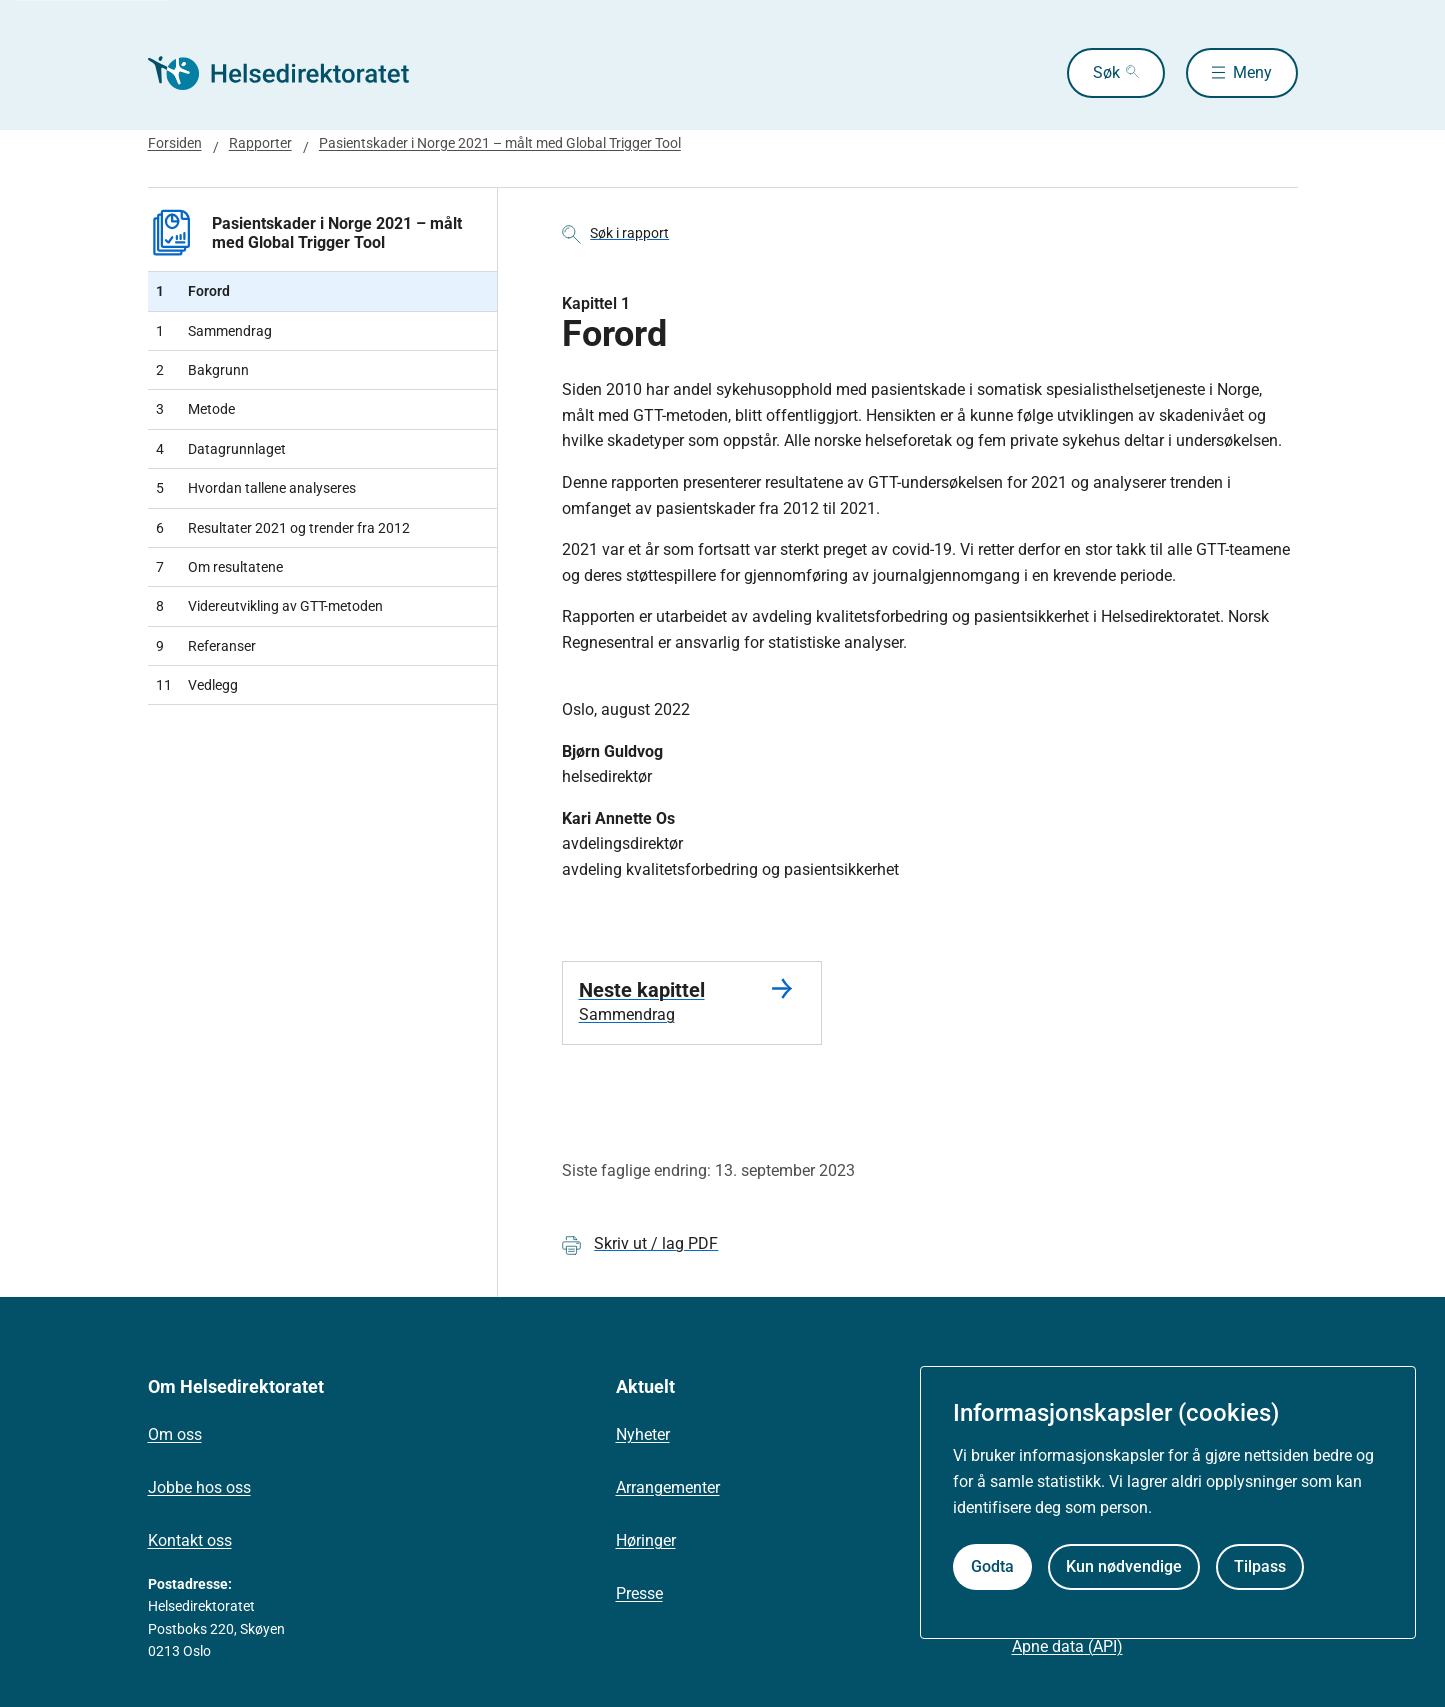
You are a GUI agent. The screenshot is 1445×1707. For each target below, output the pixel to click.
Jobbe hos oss (199, 1487)
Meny (1252, 72)
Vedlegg (197, 685)
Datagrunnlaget (221, 449)
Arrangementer (668, 1487)
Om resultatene (219, 567)
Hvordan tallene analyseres (256, 488)
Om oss (175, 1434)
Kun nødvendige (1124, 1566)
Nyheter (643, 1434)
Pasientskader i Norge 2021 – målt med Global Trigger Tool (500, 143)
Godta (992, 1566)
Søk (1106, 72)
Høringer (646, 1540)
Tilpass (1260, 1566)
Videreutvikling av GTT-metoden (269, 606)
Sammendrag (214, 331)
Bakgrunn (202, 370)
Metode (195, 409)
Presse (639, 1593)
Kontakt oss (190, 1540)
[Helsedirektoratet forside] (292, 73)
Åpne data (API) (1067, 1646)
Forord (193, 291)
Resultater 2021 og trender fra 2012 (283, 528)
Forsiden (175, 143)
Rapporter (260, 143)
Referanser (206, 646)
